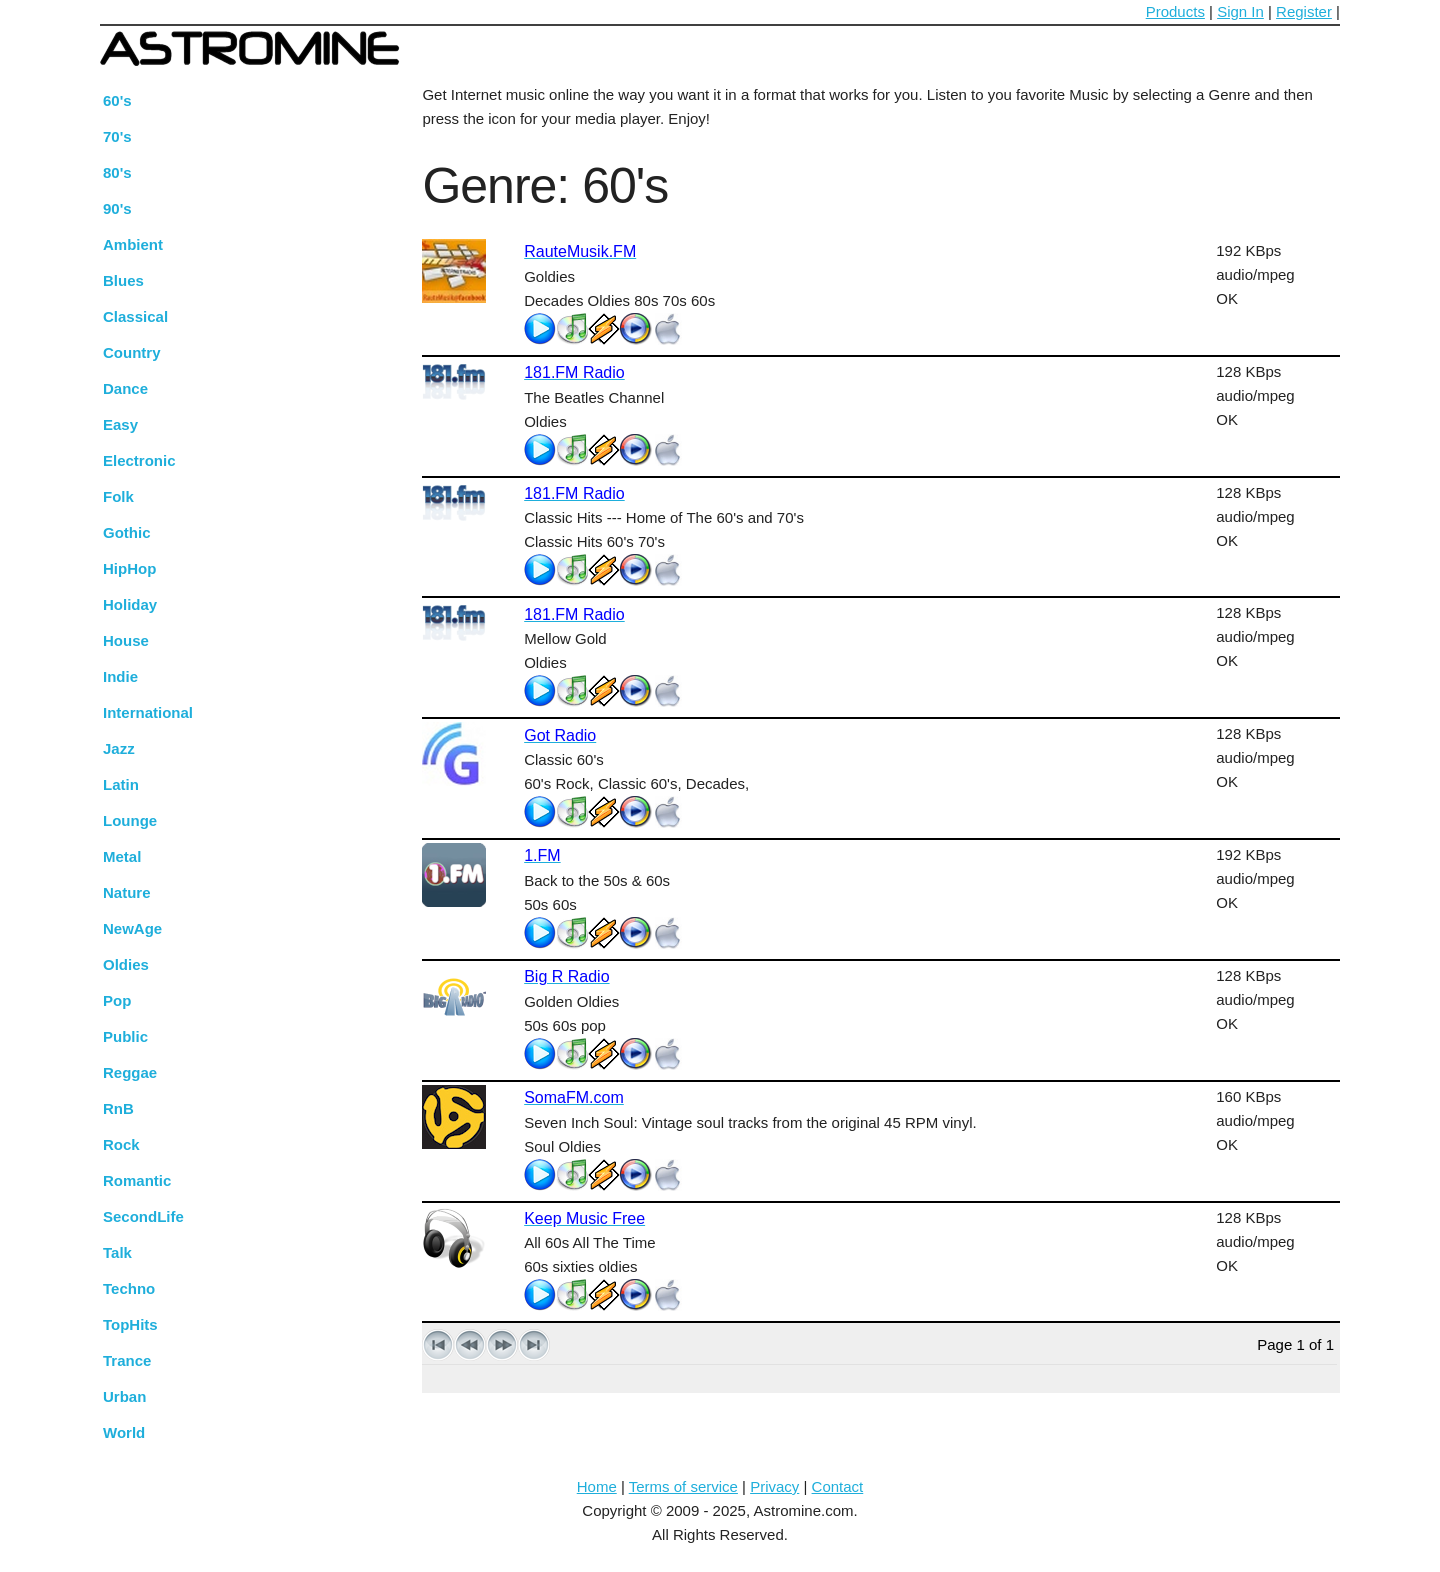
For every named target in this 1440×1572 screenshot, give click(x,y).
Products (1175, 11)
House (126, 640)
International (148, 712)
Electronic (139, 460)
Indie (120, 676)
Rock (121, 1144)
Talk (117, 1252)
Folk (118, 496)
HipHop (129, 568)
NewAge (132, 928)
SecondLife (143, 1216)
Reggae (130, 1072)
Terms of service (683, 1486)
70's (117, 136)
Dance (125, 388)
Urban (124, 1396)
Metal (122, 856)
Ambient (133, 244)
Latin (121, 784)
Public (125, 1036)
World (124, 1432)
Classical (135, 316)
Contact (838, 1486)
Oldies (126, 964)
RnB (118, 1108)
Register (1304, 11)
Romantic (137, 1180)
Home (597, 1486)
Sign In (1240, 11)
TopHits (130, 1324)
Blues (123, 280)
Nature (127, 892)
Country (132, 352)
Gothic (127, 532)
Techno (129, 1288)
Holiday (130, 604)
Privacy (774, 1486)
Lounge (130, 820)
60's (117, 100)
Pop (117, 1000)
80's (117, 172)
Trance (127, 1360)
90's (117, 208)
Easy (120, 424)
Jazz (119, 748)
